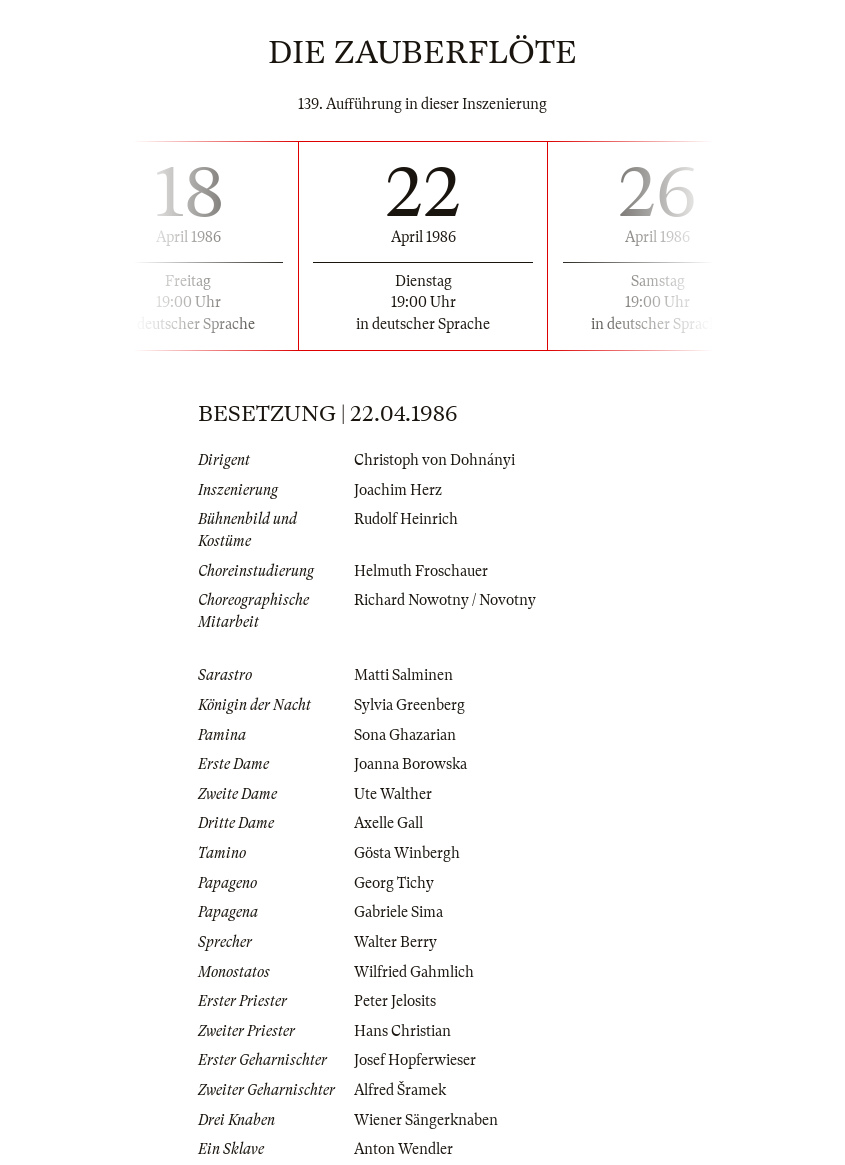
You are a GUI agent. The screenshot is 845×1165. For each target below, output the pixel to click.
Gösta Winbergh (407, 853)
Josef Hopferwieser (415, 1060)
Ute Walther (393, 794)
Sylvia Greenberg (409, 705)
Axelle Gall (388, 823)
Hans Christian (402, 1031)
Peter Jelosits (395, 1001)
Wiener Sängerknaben (426, 1120)
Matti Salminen (403, 675)
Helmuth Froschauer (421, 571)
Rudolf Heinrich (406, 519)
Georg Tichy (394, 883)
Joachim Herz (398, 490)
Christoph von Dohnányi (434, 460)
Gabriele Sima (398, 912)
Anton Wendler (403, 1149)
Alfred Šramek (400, 1090)
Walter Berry (395, 942)
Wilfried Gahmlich (414, 972)
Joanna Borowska (410, 764)
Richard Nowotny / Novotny (445, 600)
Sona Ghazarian (405, 735)
